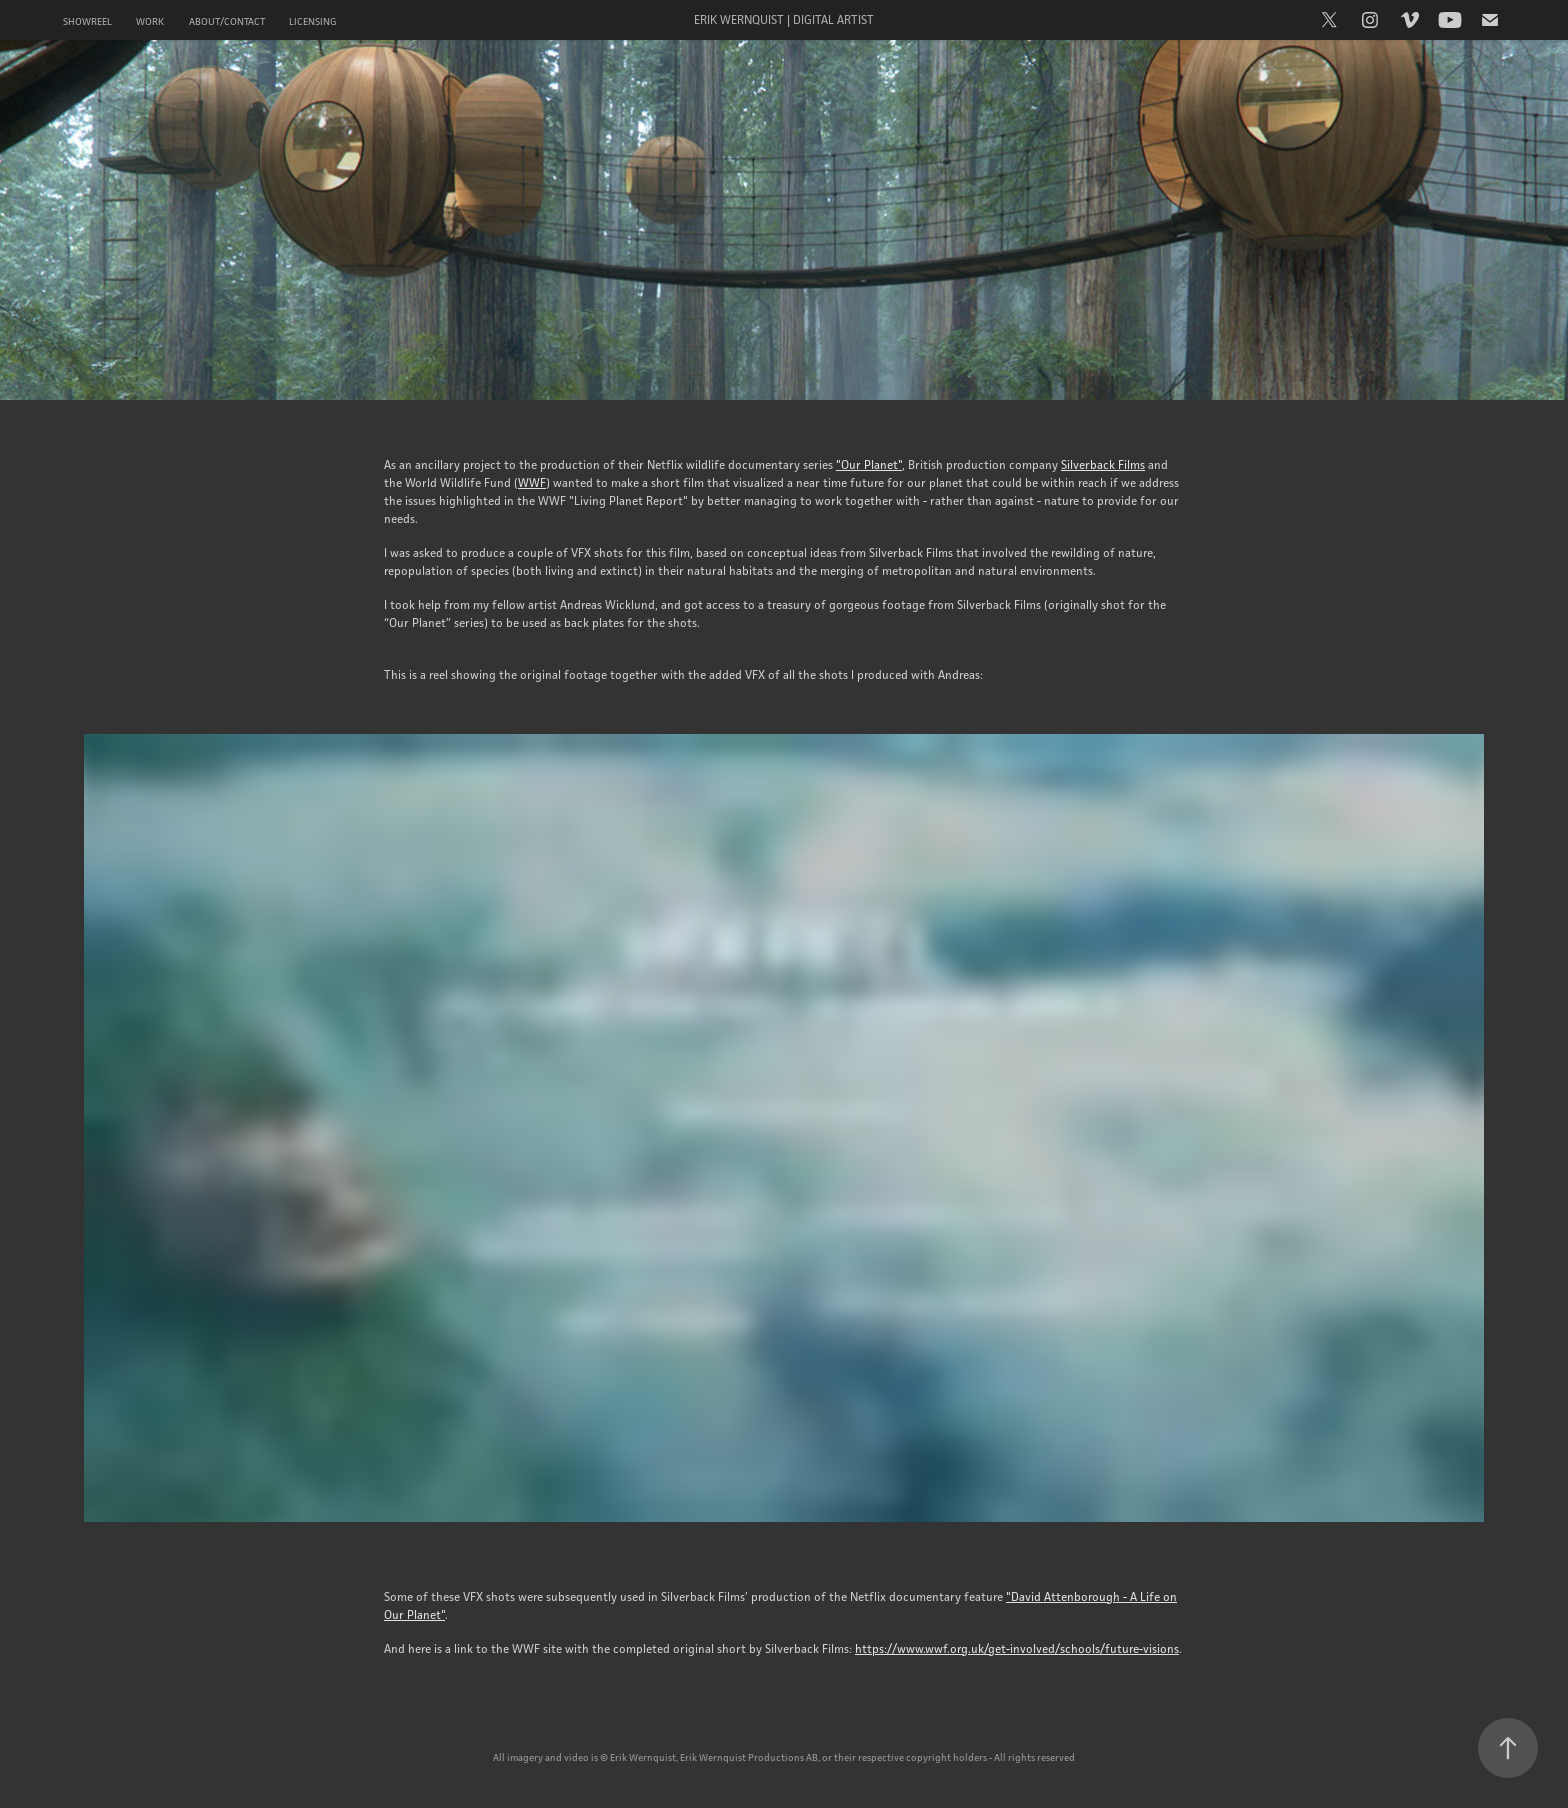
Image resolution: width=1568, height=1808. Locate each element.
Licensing (312, 21)
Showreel (87, 21)
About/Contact (227, 21)
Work (150, 21)
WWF (532, 482)
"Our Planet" (869, 464)
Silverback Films (1103, 464)
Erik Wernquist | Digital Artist (784, 19)
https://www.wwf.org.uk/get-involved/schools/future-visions (1017, 1648)
